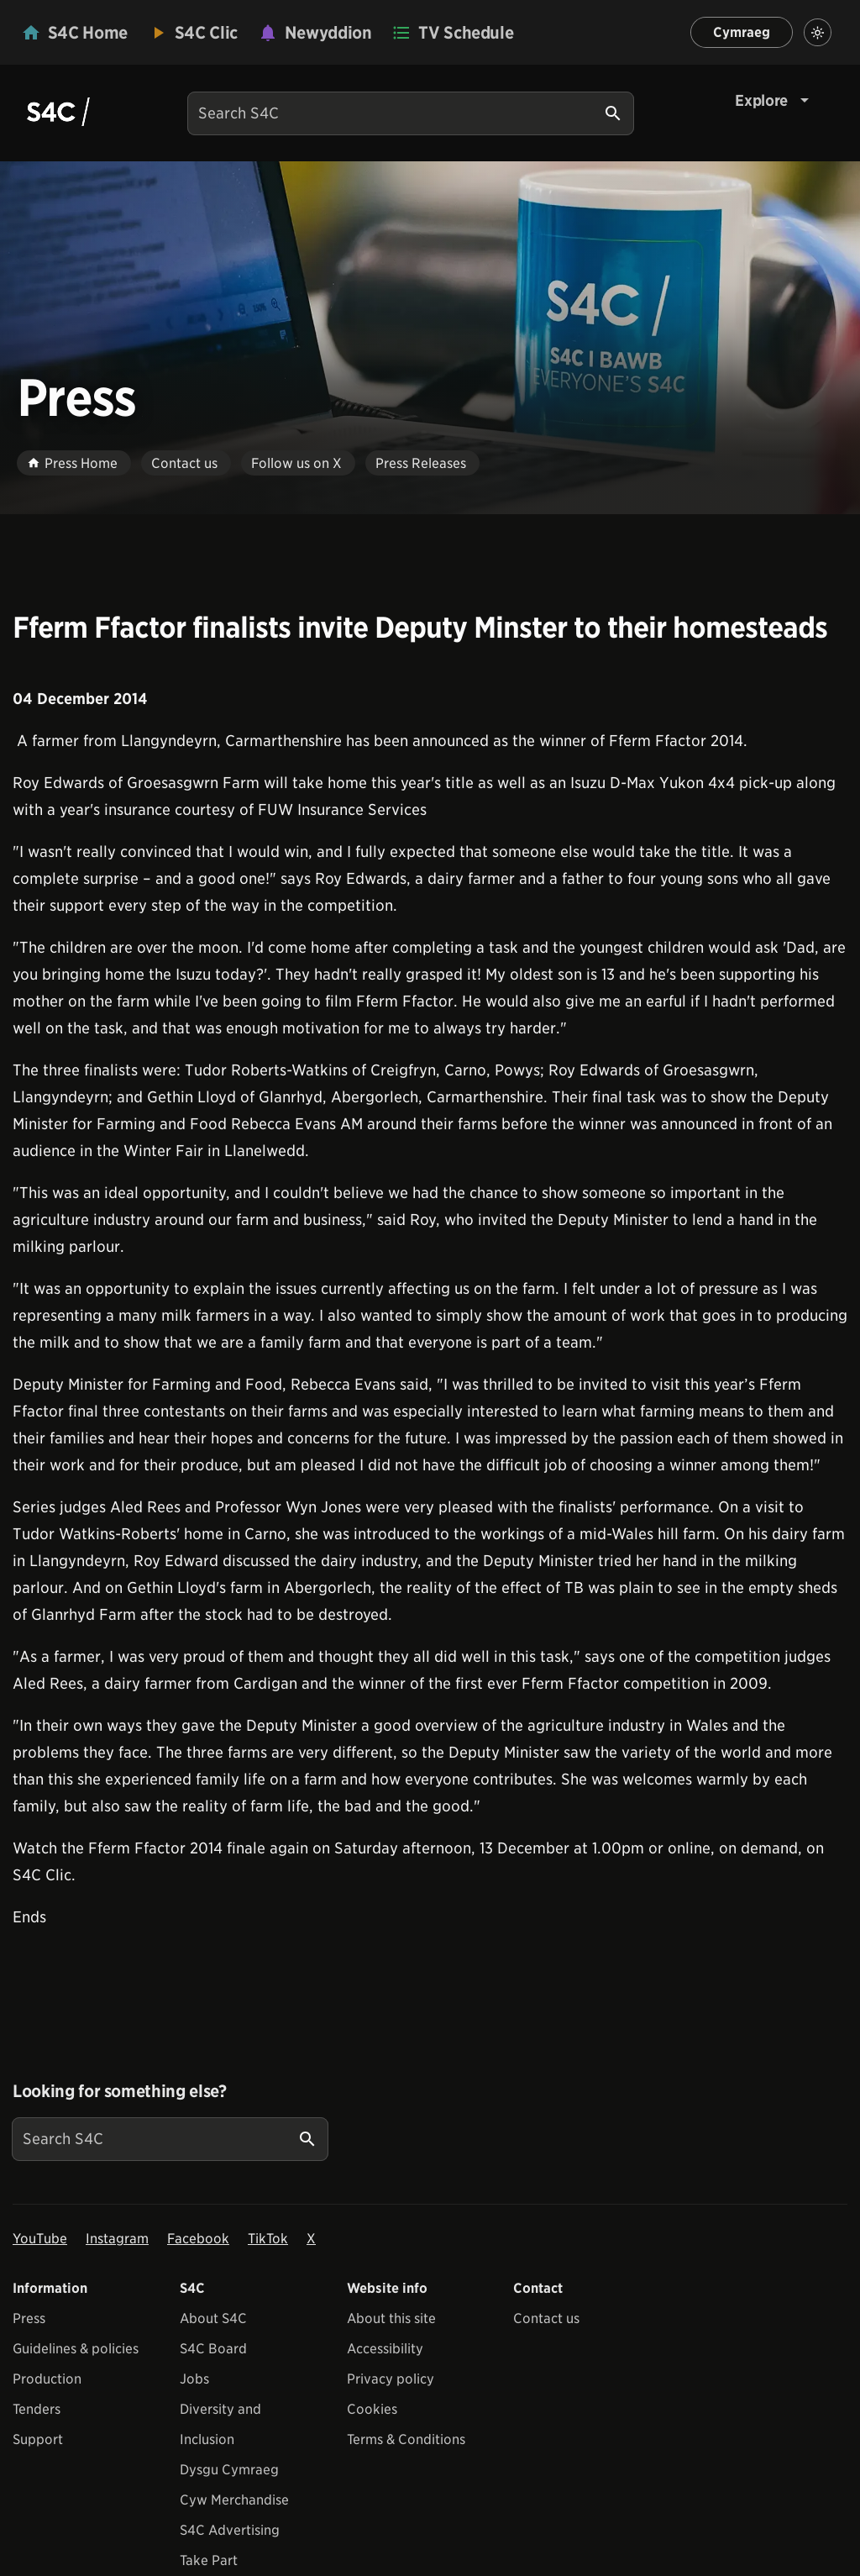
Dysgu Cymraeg (229, 2470)
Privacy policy (390, 2379)
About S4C (213, 2318)
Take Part (209, 2560)
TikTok (268, 2239)
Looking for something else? (120, 2091)
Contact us (546, 2318)
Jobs (194, 2379)
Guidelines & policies (76, 2349)
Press (29, 2318)
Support (38, 2439)
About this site (391, 2318)
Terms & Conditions (406, 2439)
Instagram (117, 2239)
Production (47, 2379)
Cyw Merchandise (234, 2500)
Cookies (372, 2409)
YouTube (40, 2239)
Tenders (36, 2409)
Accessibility (385, 2349)
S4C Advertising (230, 2530)
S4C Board (213, 2349)
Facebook (198, 2239)
